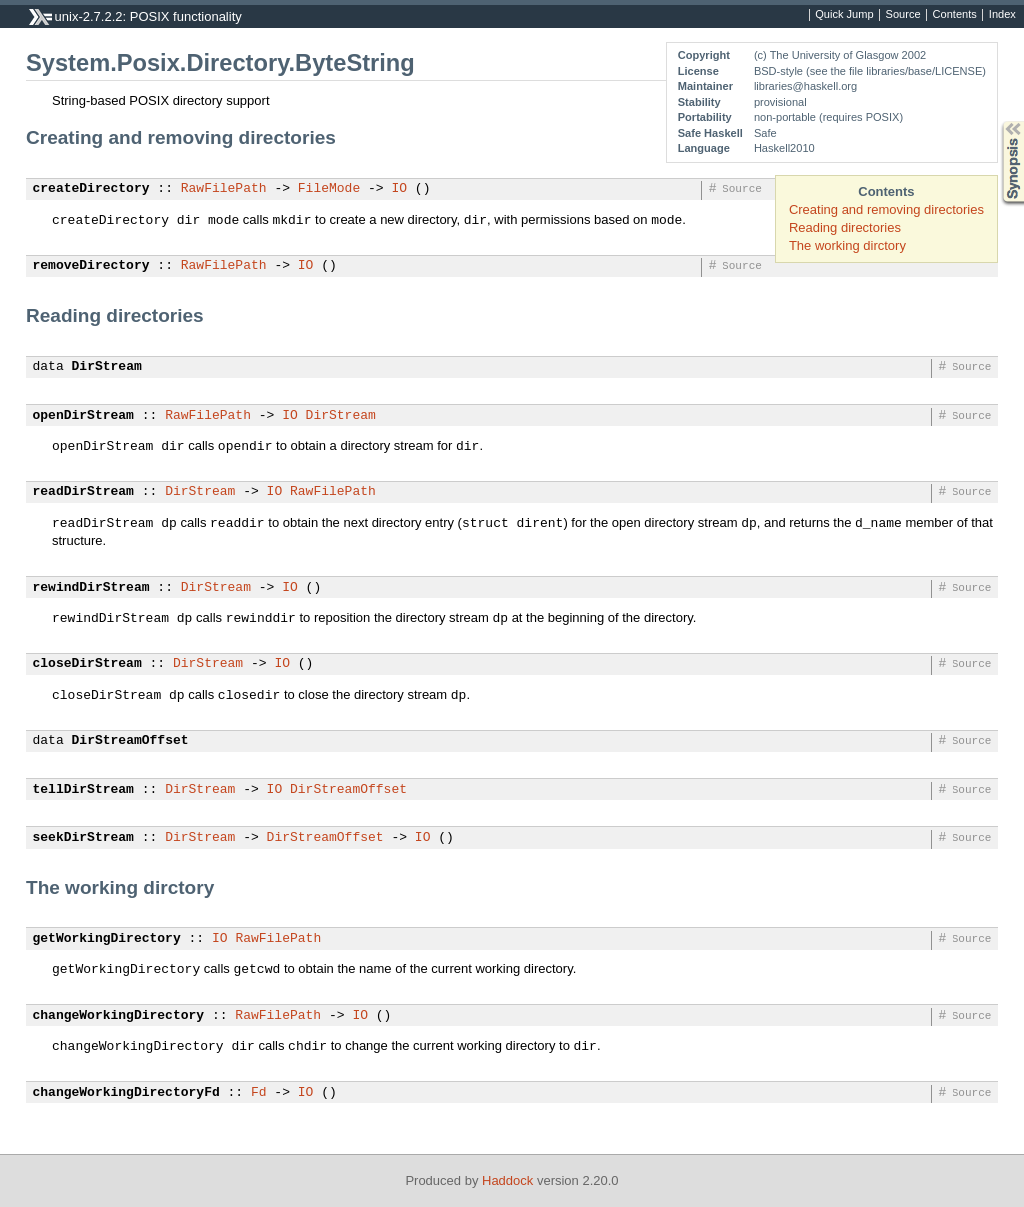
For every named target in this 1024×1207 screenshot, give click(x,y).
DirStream (107, 367)
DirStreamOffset (130, 741)
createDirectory (91, 189)
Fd (259, 1093)
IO (399, 189)
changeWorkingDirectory (119, 1016)
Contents (955, 15)
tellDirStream (83, 790)
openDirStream (83, 416)
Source (903, 15)
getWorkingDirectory (107, 939)
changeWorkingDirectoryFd (126, 1093)
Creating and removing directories (886, 209)
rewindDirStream (91, 588)
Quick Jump (844, 15)
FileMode (329, 189)
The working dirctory (847, 245)
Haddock (507, 1180)
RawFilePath (224, 189)
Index (1002, 15)
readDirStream (83, 492)
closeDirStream (87, 664)
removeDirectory (91, 266)
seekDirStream (83, 838)
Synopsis (997, 121)
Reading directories (845, 227)
